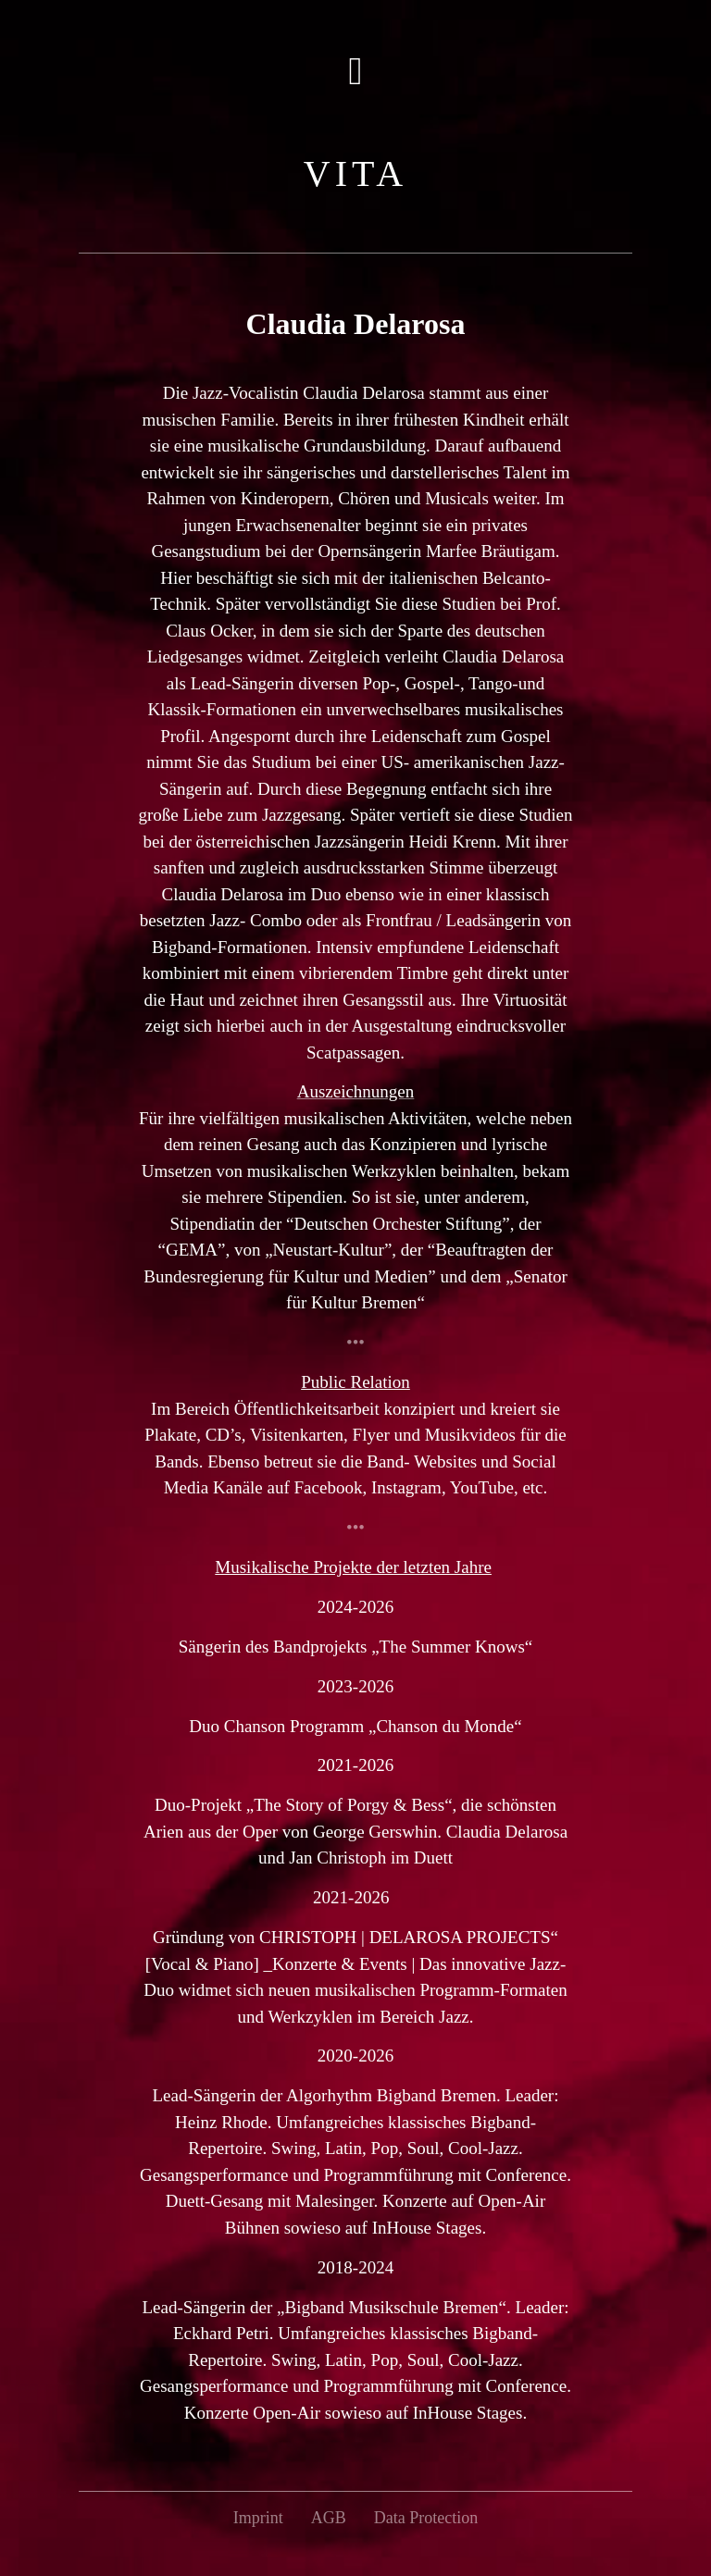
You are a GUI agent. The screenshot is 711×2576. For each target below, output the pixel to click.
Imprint (258, 2517)
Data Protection (426, 2517)
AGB (328, 2517)
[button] (355, 71)
